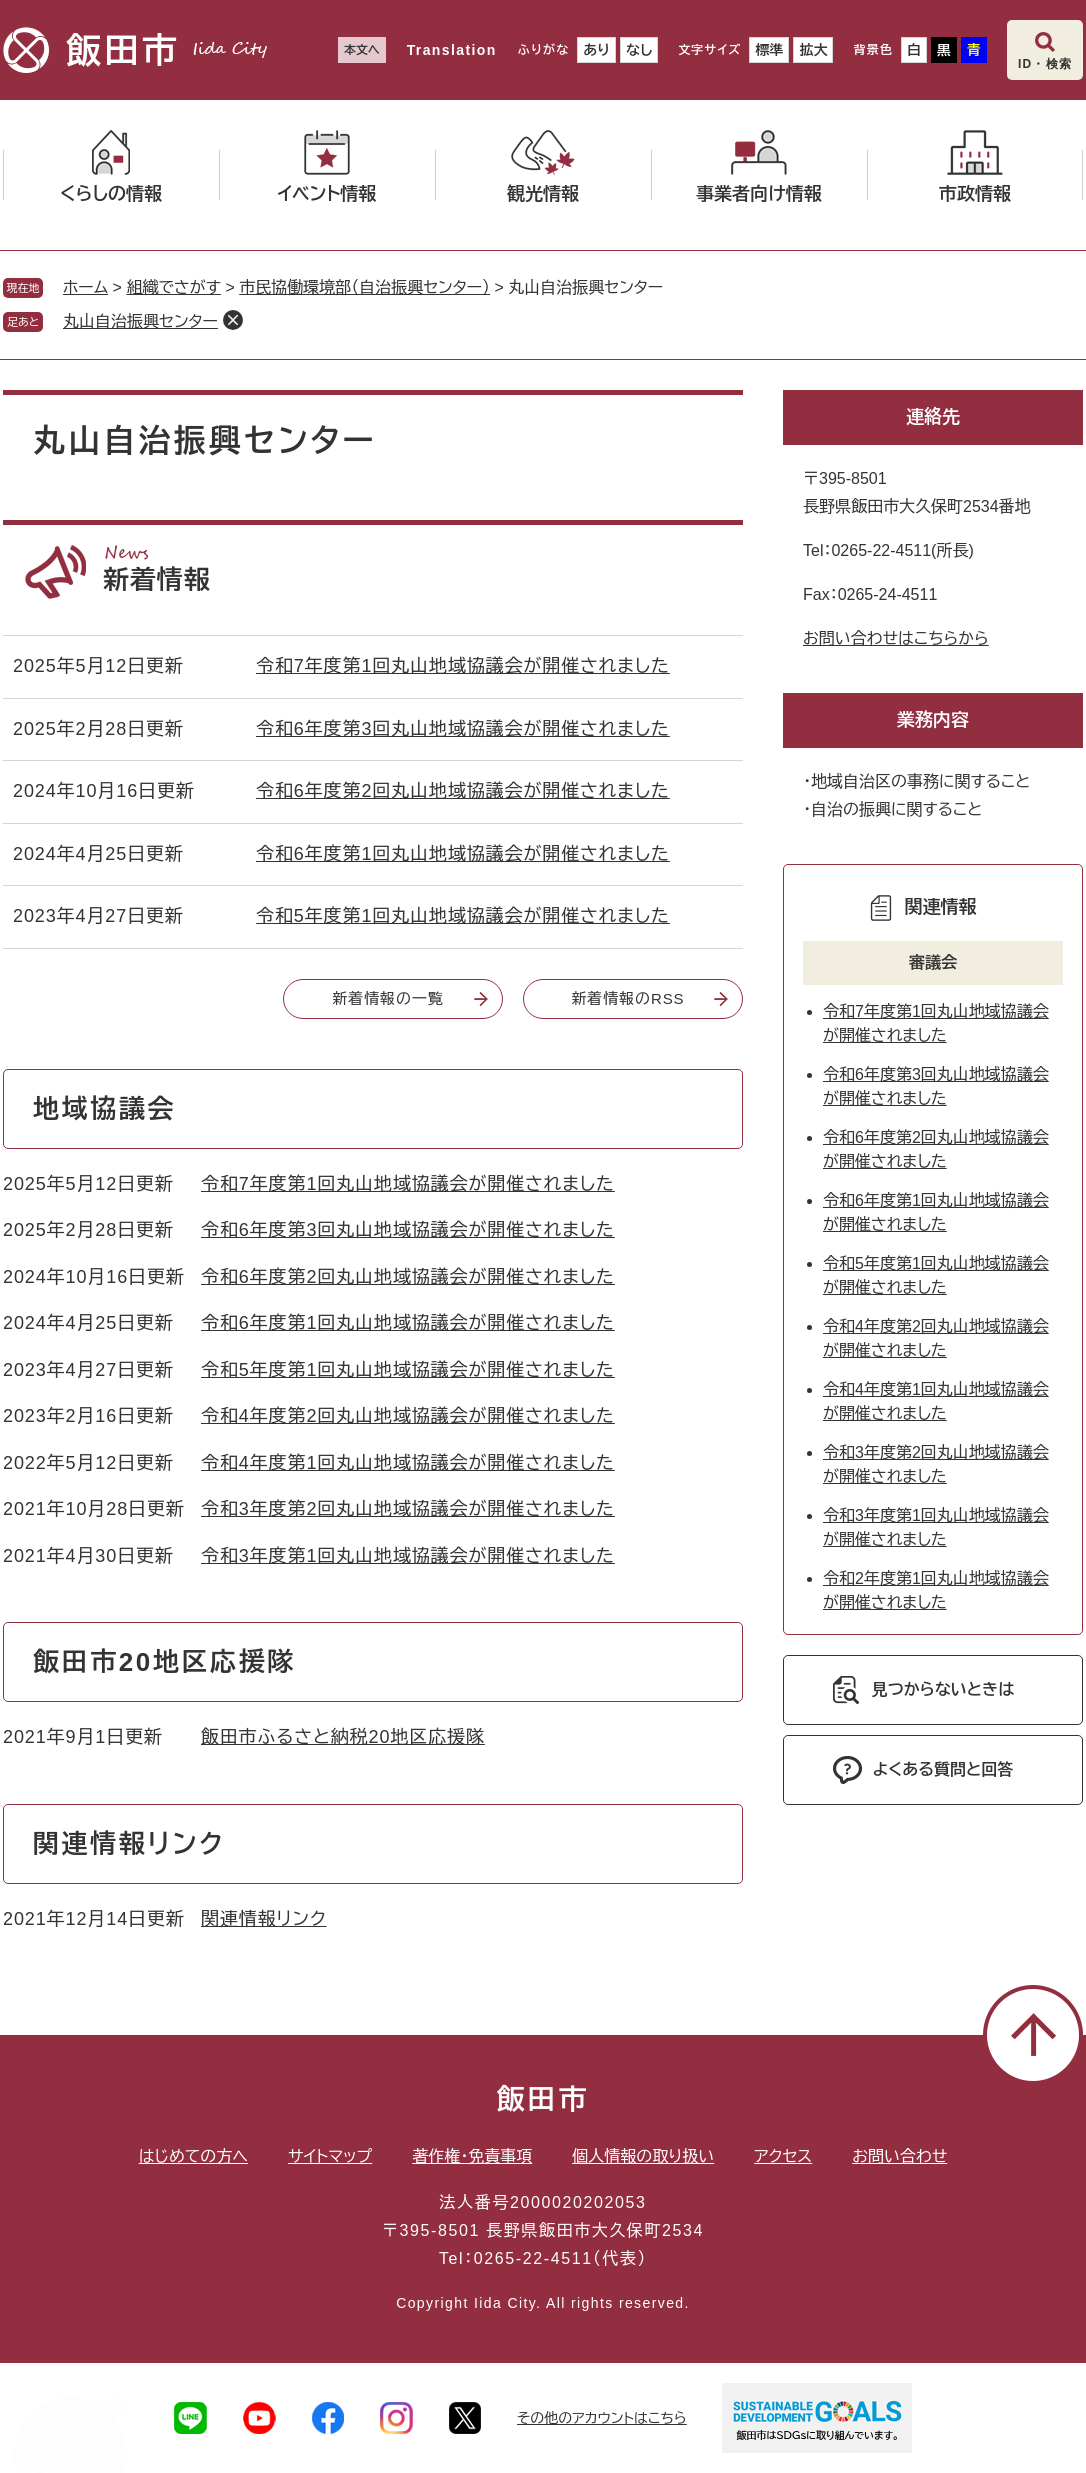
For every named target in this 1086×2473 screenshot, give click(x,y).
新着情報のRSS (627, 998)
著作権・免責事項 (472, 2156)
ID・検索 (1045, 64)
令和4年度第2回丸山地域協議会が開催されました (408, 1416)
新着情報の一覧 (387, 998)
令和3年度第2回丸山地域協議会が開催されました (408, 1509)
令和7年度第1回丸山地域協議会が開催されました (463, 666)
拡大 (813, 50)
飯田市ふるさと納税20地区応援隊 (343, 1737)
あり (596, 50)
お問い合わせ (899, 2156)
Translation (452, 50)
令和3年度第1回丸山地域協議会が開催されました (408, 1556)
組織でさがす (173, 287)
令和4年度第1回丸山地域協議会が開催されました (408, 1463)
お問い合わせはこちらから (896, 638)
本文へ (362, 50)
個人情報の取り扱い (643, 2156)
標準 (769, 50)
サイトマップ (330, 2156)
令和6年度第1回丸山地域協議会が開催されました (463, 854)
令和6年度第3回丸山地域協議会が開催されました (463, 729)
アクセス (783, 2156)
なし (639, 50)
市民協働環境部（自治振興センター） (364, 287)
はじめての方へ (193, 2156)
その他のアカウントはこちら (602, 2418)
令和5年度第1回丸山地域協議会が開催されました (463, 916)
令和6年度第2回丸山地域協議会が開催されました (463, 791)
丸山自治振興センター (140, 321)
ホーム (85, 287)
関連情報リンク (263, 1919)
